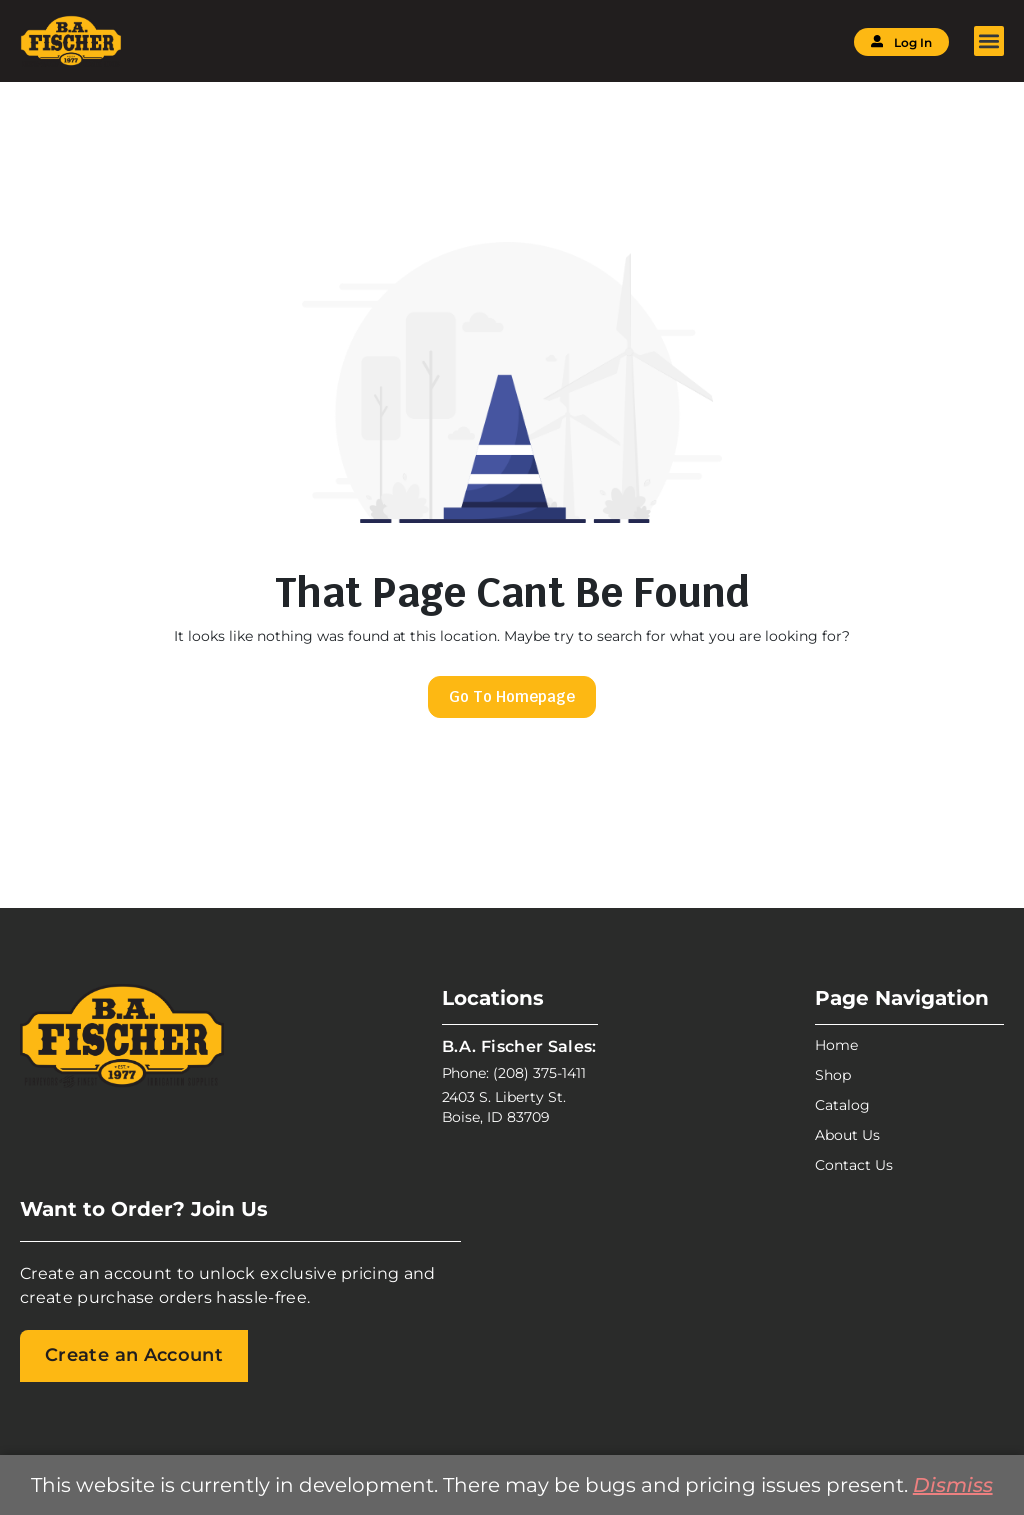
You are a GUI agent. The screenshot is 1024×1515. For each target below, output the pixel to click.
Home (836, 1045)
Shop (833, 1075)
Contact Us (854, 1165)
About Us (847, 1135)
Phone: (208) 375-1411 (514, 1073)
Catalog (842, 1105)
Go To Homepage (512, 696)
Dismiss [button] (953, 1485)
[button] (989, 41)
